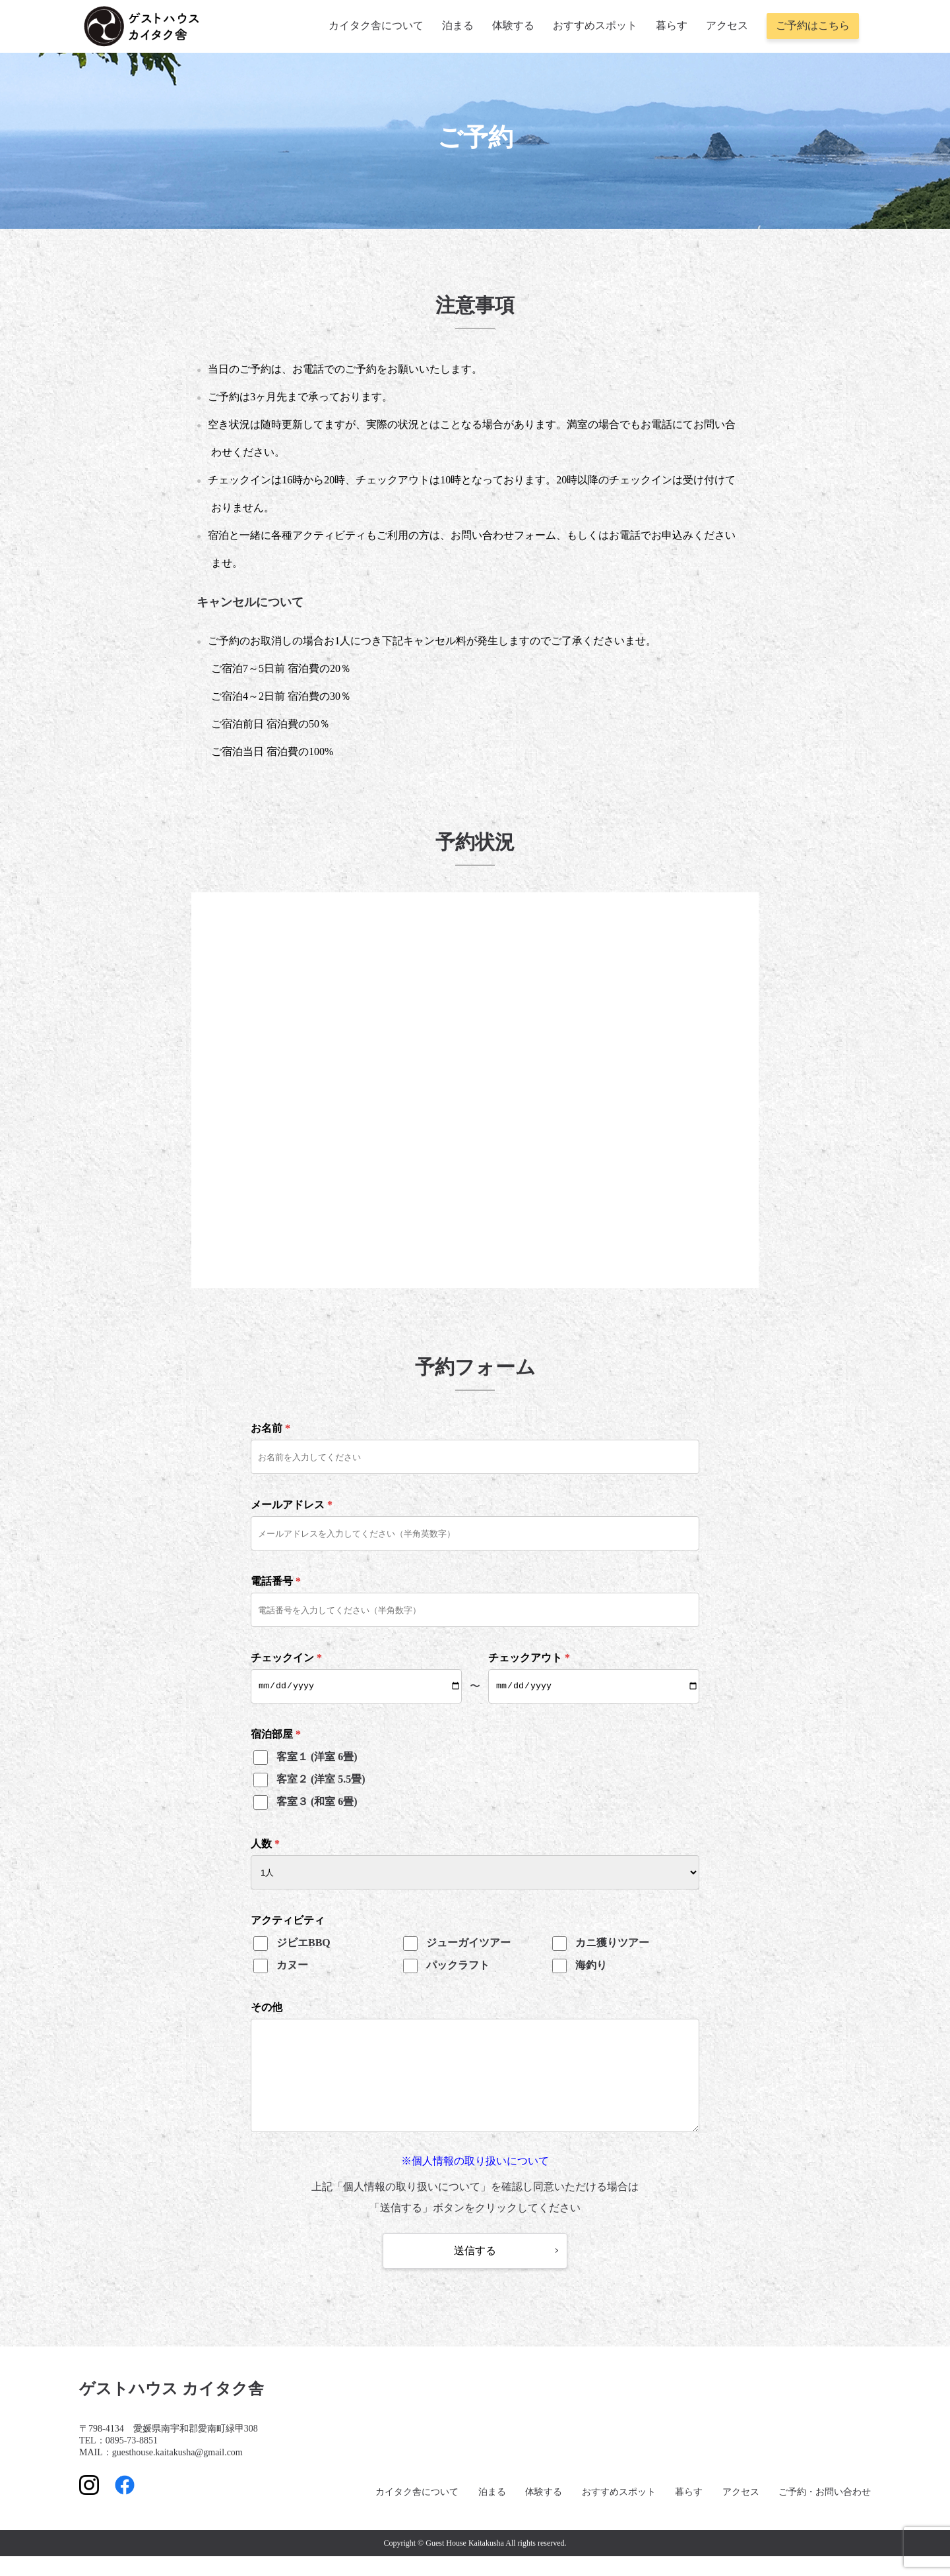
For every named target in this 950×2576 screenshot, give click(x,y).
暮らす (671, 25)
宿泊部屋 (276, 1734)
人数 (265, 1843)
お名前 (270, 1428)
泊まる (458, 25)
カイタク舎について (376, 25)
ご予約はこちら (813, 25)
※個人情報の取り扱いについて (475, 2180)
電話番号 (276, 1581)
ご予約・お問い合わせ (824, 2512)
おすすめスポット (595, 25)
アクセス (727, 25)
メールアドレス (291, 1504)
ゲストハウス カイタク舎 (171, 2408)
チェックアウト (529, 1657)
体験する (513, 25)
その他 (266, 2007)
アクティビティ (288, 1920)
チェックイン (286, 1657)
